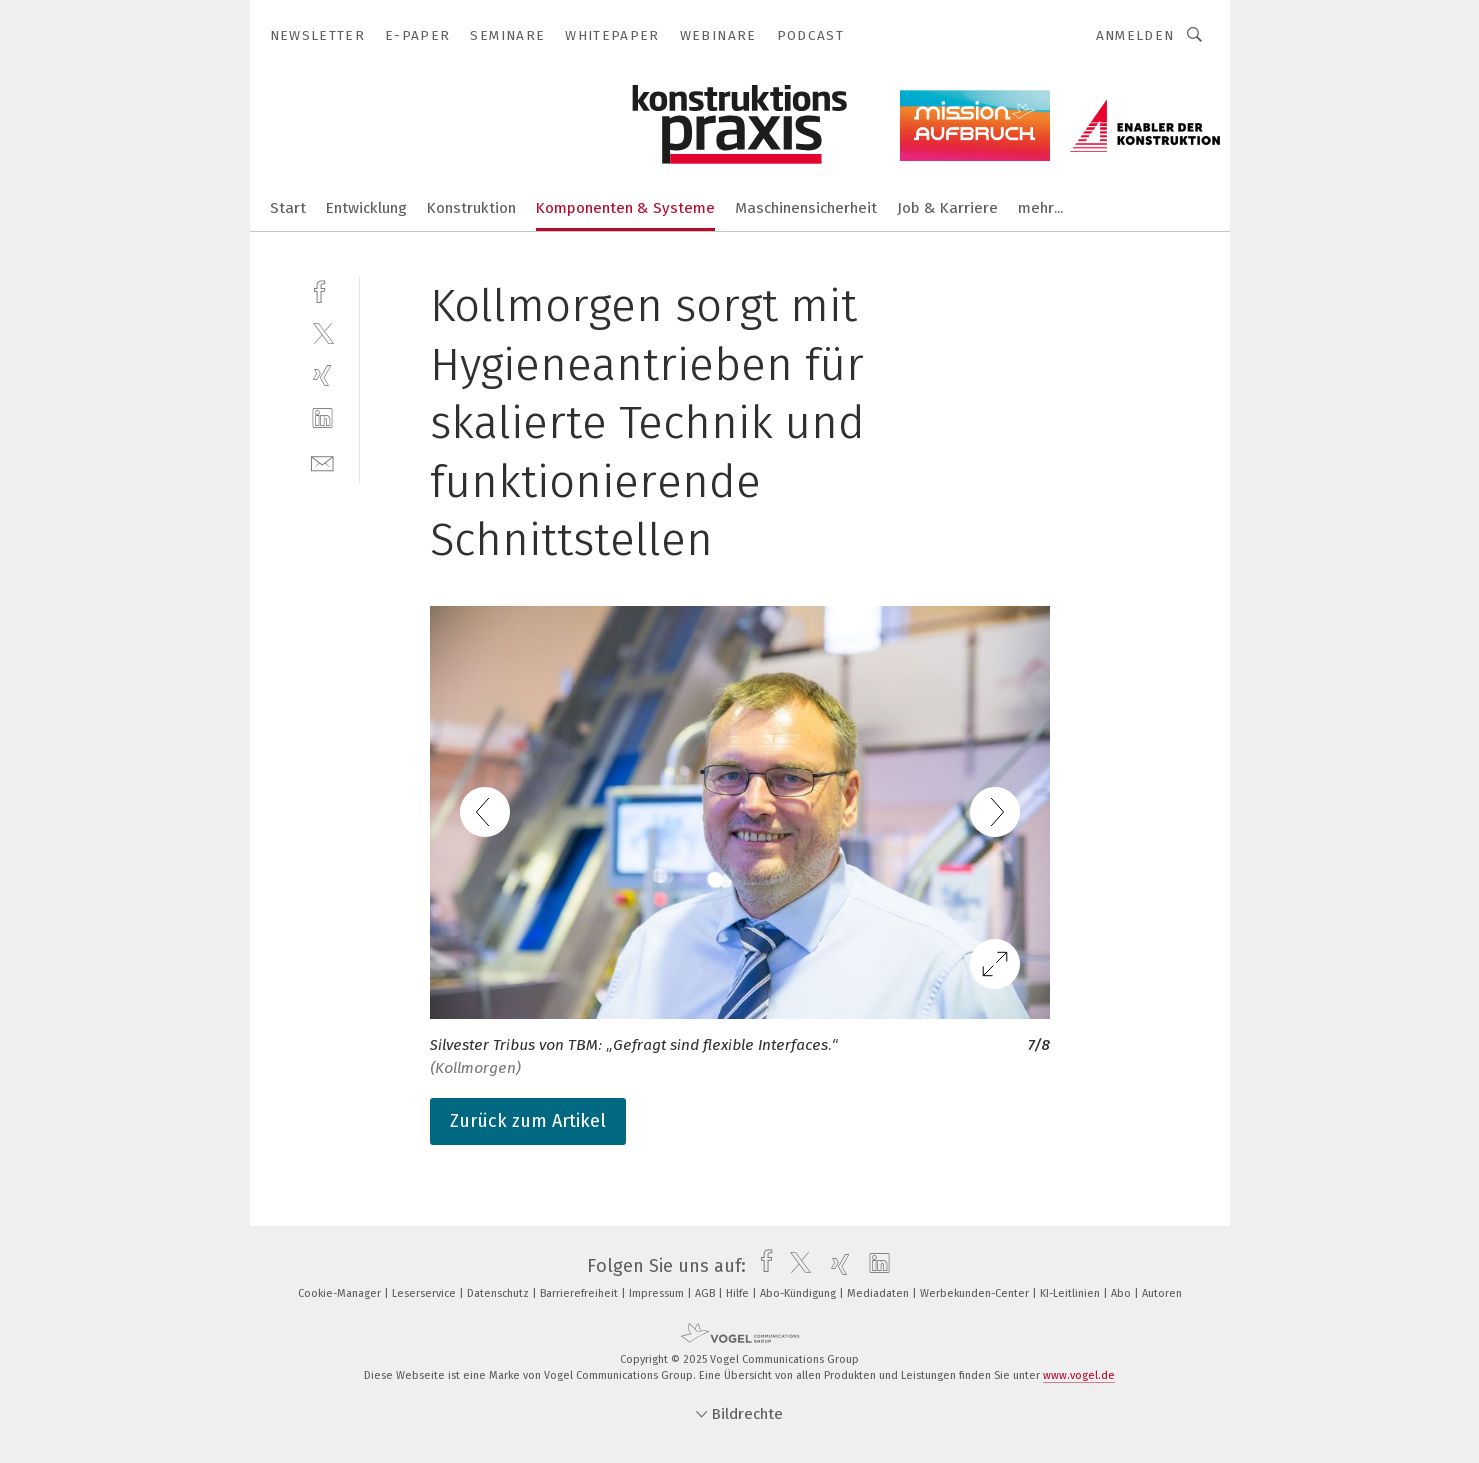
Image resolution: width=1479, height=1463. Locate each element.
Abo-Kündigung (799, 1293)
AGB (706, 1293)
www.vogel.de (1079, 1375)
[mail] (322, 461)
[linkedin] (322, 418)
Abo (1122, 1293)
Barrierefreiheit (580, 1293)
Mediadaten (879, 1293)
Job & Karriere (947, 208)
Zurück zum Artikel (528, 1121)
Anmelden (1135, 35)
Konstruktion (471, 208)
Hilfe (739, 1293)
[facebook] (322, 289)
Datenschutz (499, 1293)
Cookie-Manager (341, 1293)
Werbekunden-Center (976, 1293)
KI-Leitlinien (1071, 1293)
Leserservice (425, 1293)
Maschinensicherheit (806, 208)
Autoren (1162, 1293)
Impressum (658, 1293)
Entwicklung (366, 208)
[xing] (322, 375)
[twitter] (322, 332)
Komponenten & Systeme (625, 208)
